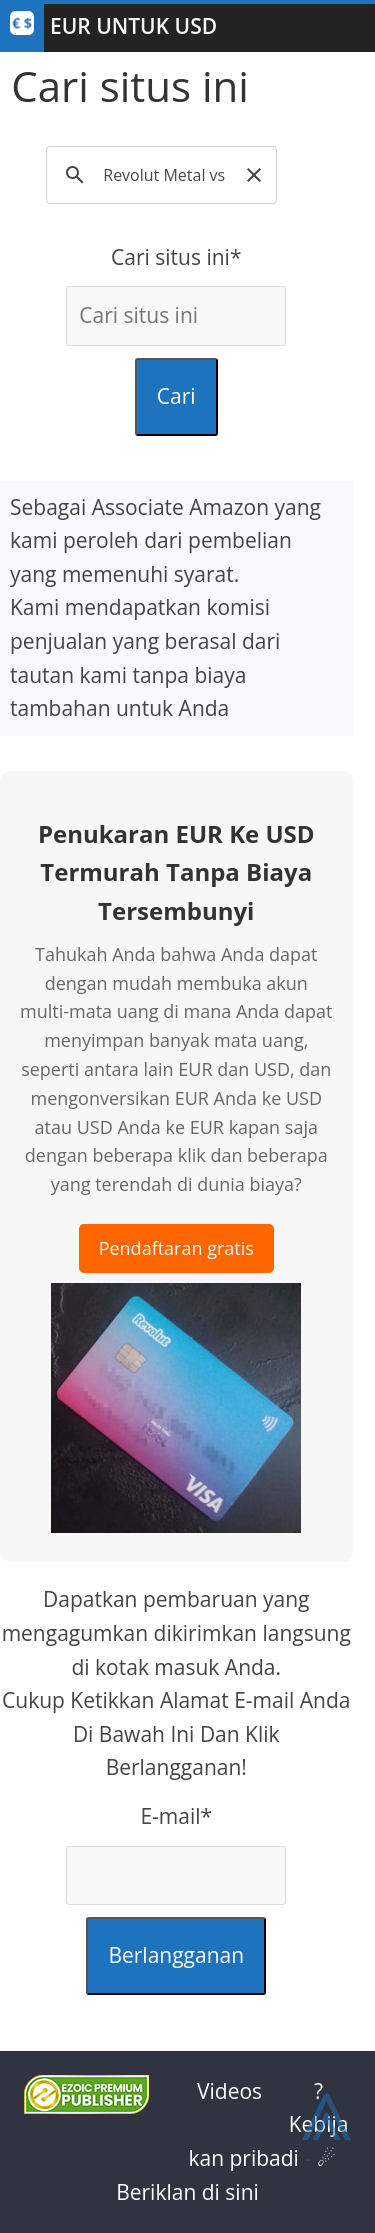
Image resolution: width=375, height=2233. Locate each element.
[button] (254, 175)
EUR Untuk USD (133, 26)
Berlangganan (176, 1955)
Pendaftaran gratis (176, 1248)
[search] (164, 175)
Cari (176, 396)
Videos (229, 2091)
